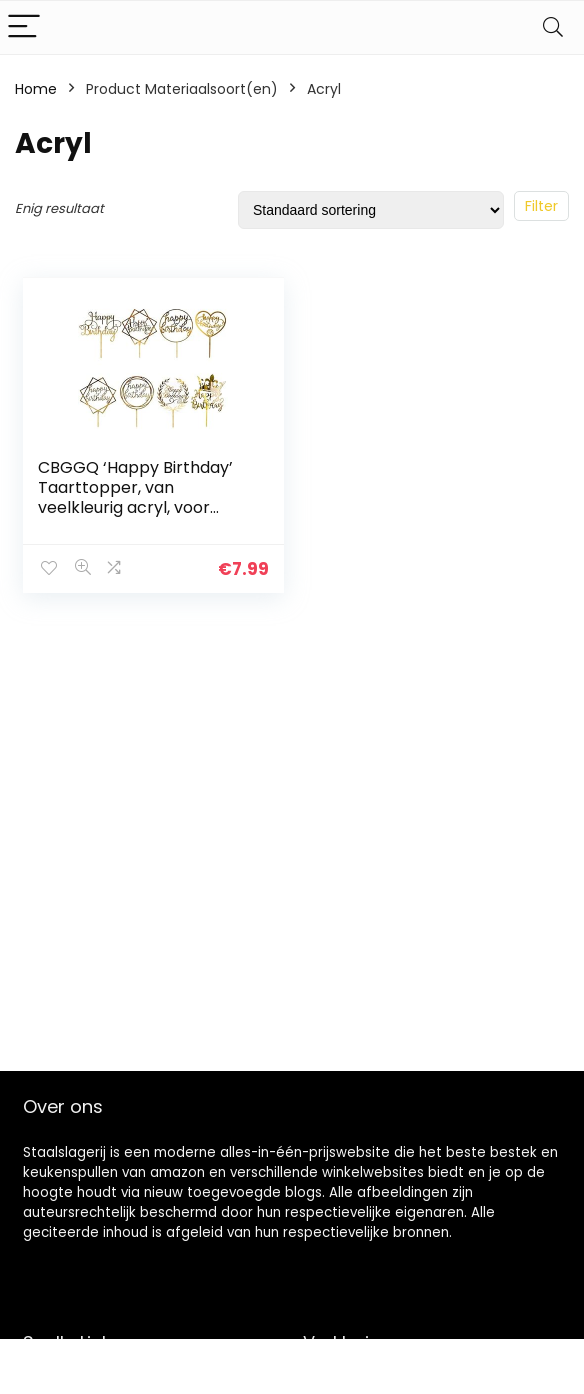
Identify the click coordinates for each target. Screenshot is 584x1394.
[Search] (553, 27)
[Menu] (24, 27)
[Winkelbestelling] (371, 210)
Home (36, 89)
